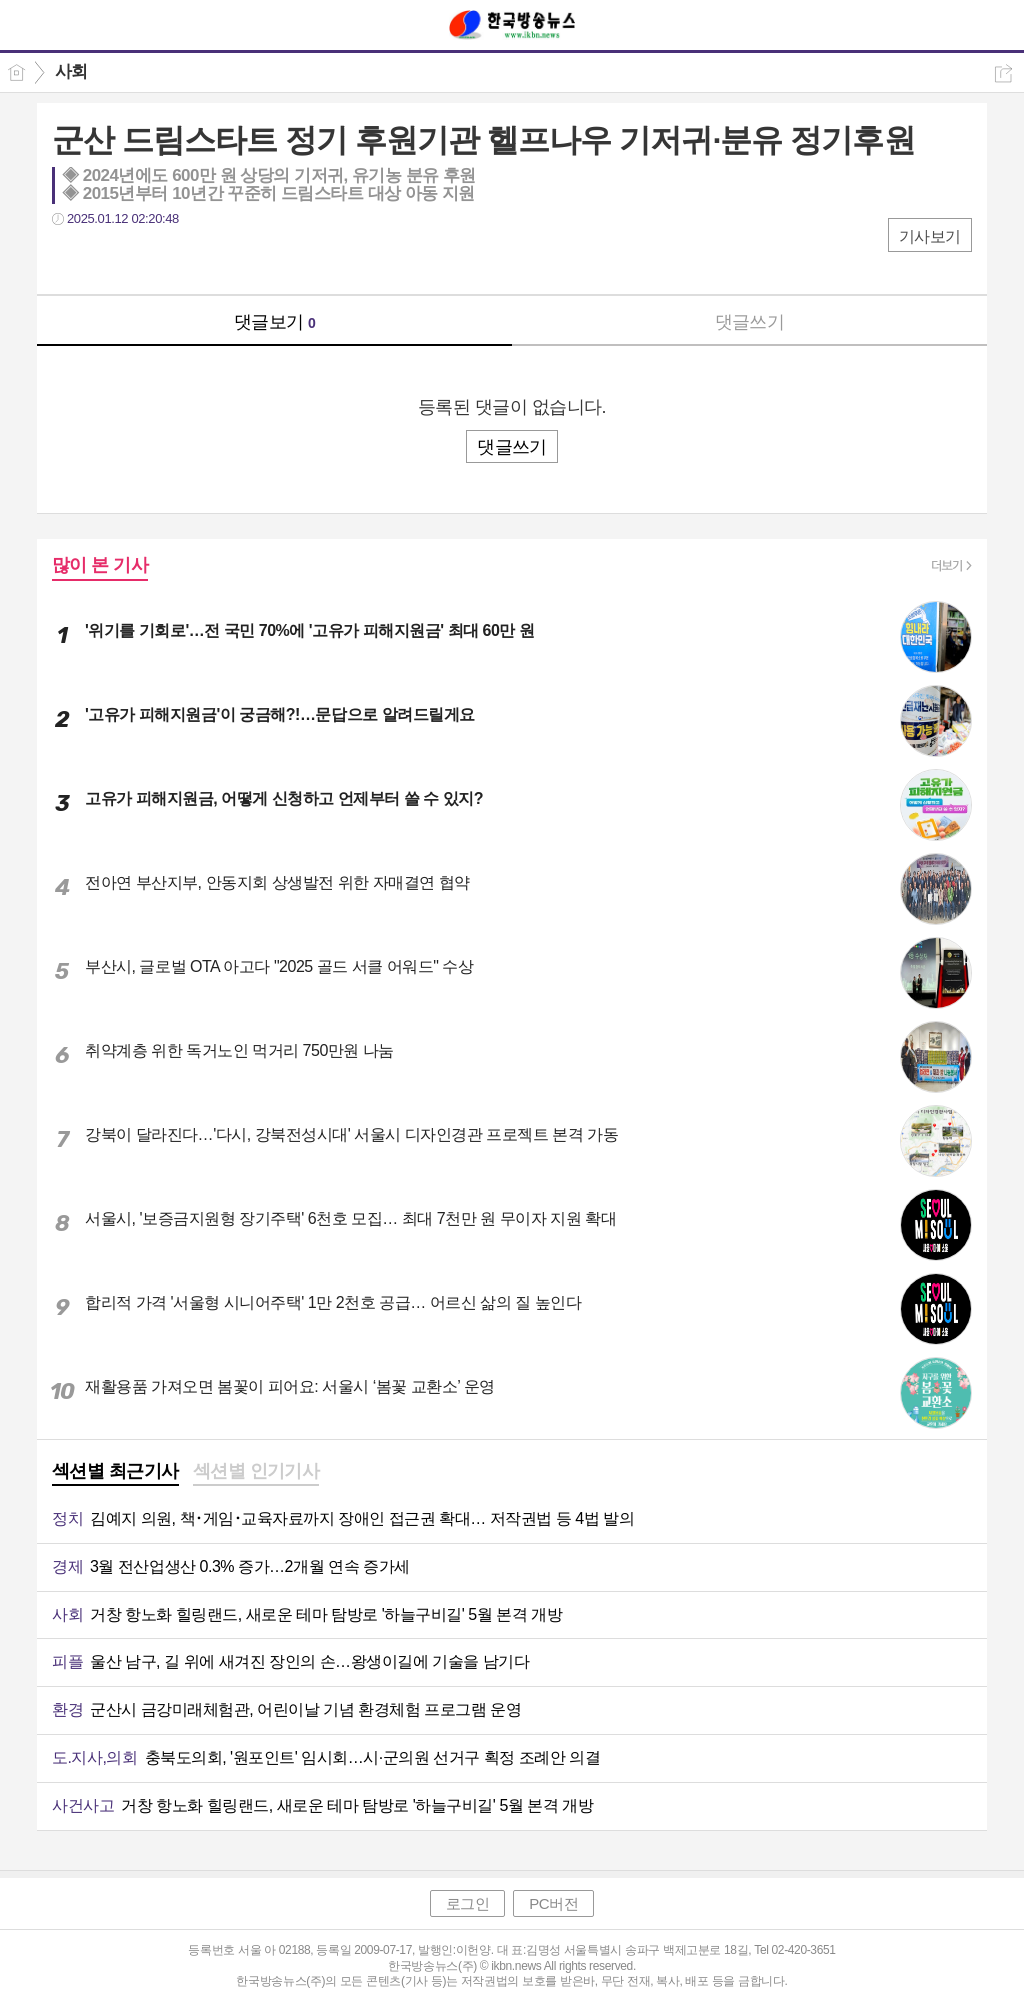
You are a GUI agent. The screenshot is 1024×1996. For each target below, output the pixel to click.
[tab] (115, 1473)
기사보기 (930, 236)
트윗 (109, 259)
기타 (189, 259)
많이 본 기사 (100, 565)
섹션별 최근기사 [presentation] (115, 1471)
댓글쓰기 (750, 322)
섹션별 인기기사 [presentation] (256, 1471)
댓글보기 (275, 322)
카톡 (149, 259)
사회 (71, 71)
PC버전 (553, 1903)
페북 (69, 259)
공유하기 (1003, 73)
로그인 (468, 1903)
